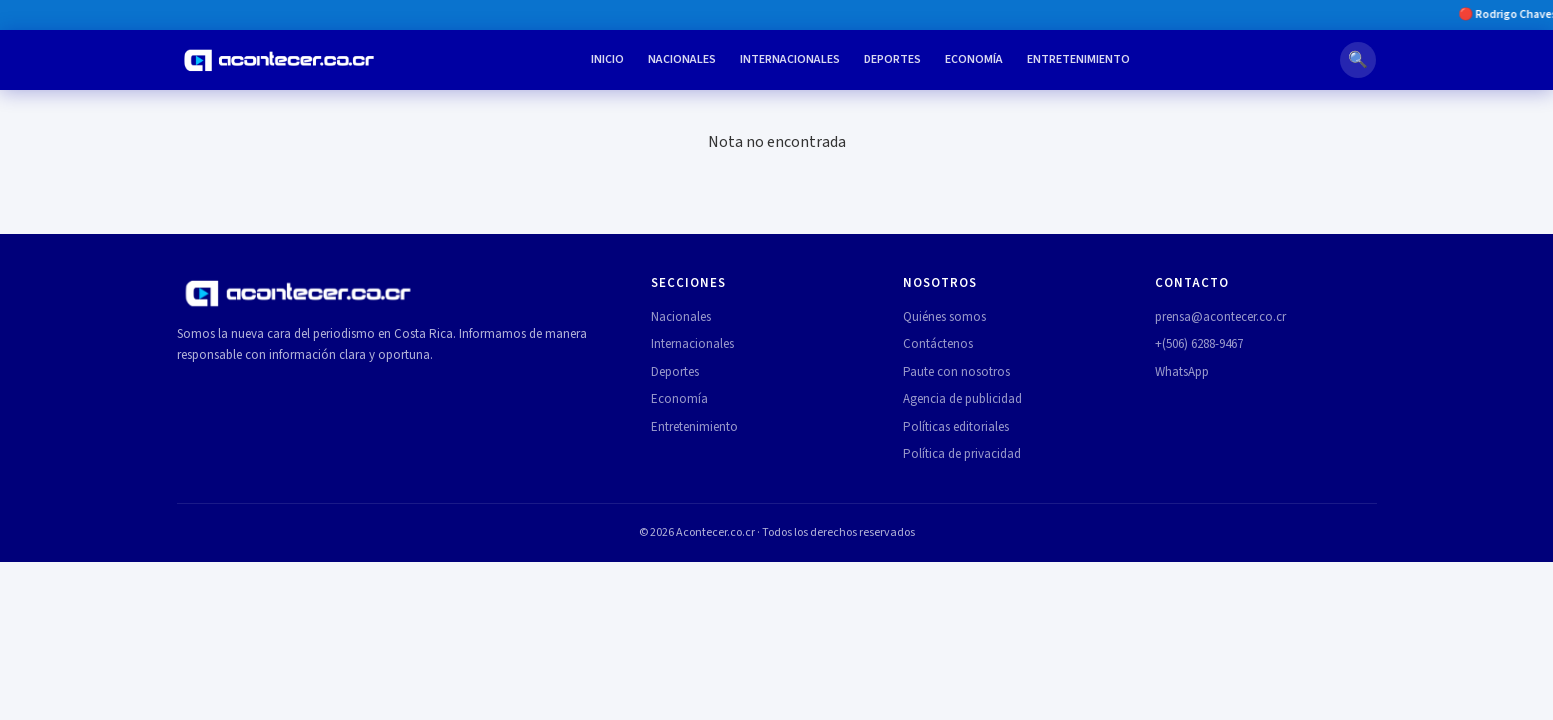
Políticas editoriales (956, 427)
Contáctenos (938, 344)
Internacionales (790, 59)
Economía (974, 59)
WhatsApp (1182, 372)
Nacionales (682, 59)
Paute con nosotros (956, 372)
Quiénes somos (944, 317)
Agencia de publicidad (962, 399)
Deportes (892, 59)
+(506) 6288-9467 (1199, 344)
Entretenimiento (1078, 59)
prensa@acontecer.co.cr (1220, 317)
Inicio (607, 59)
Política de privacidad (962, 454)
